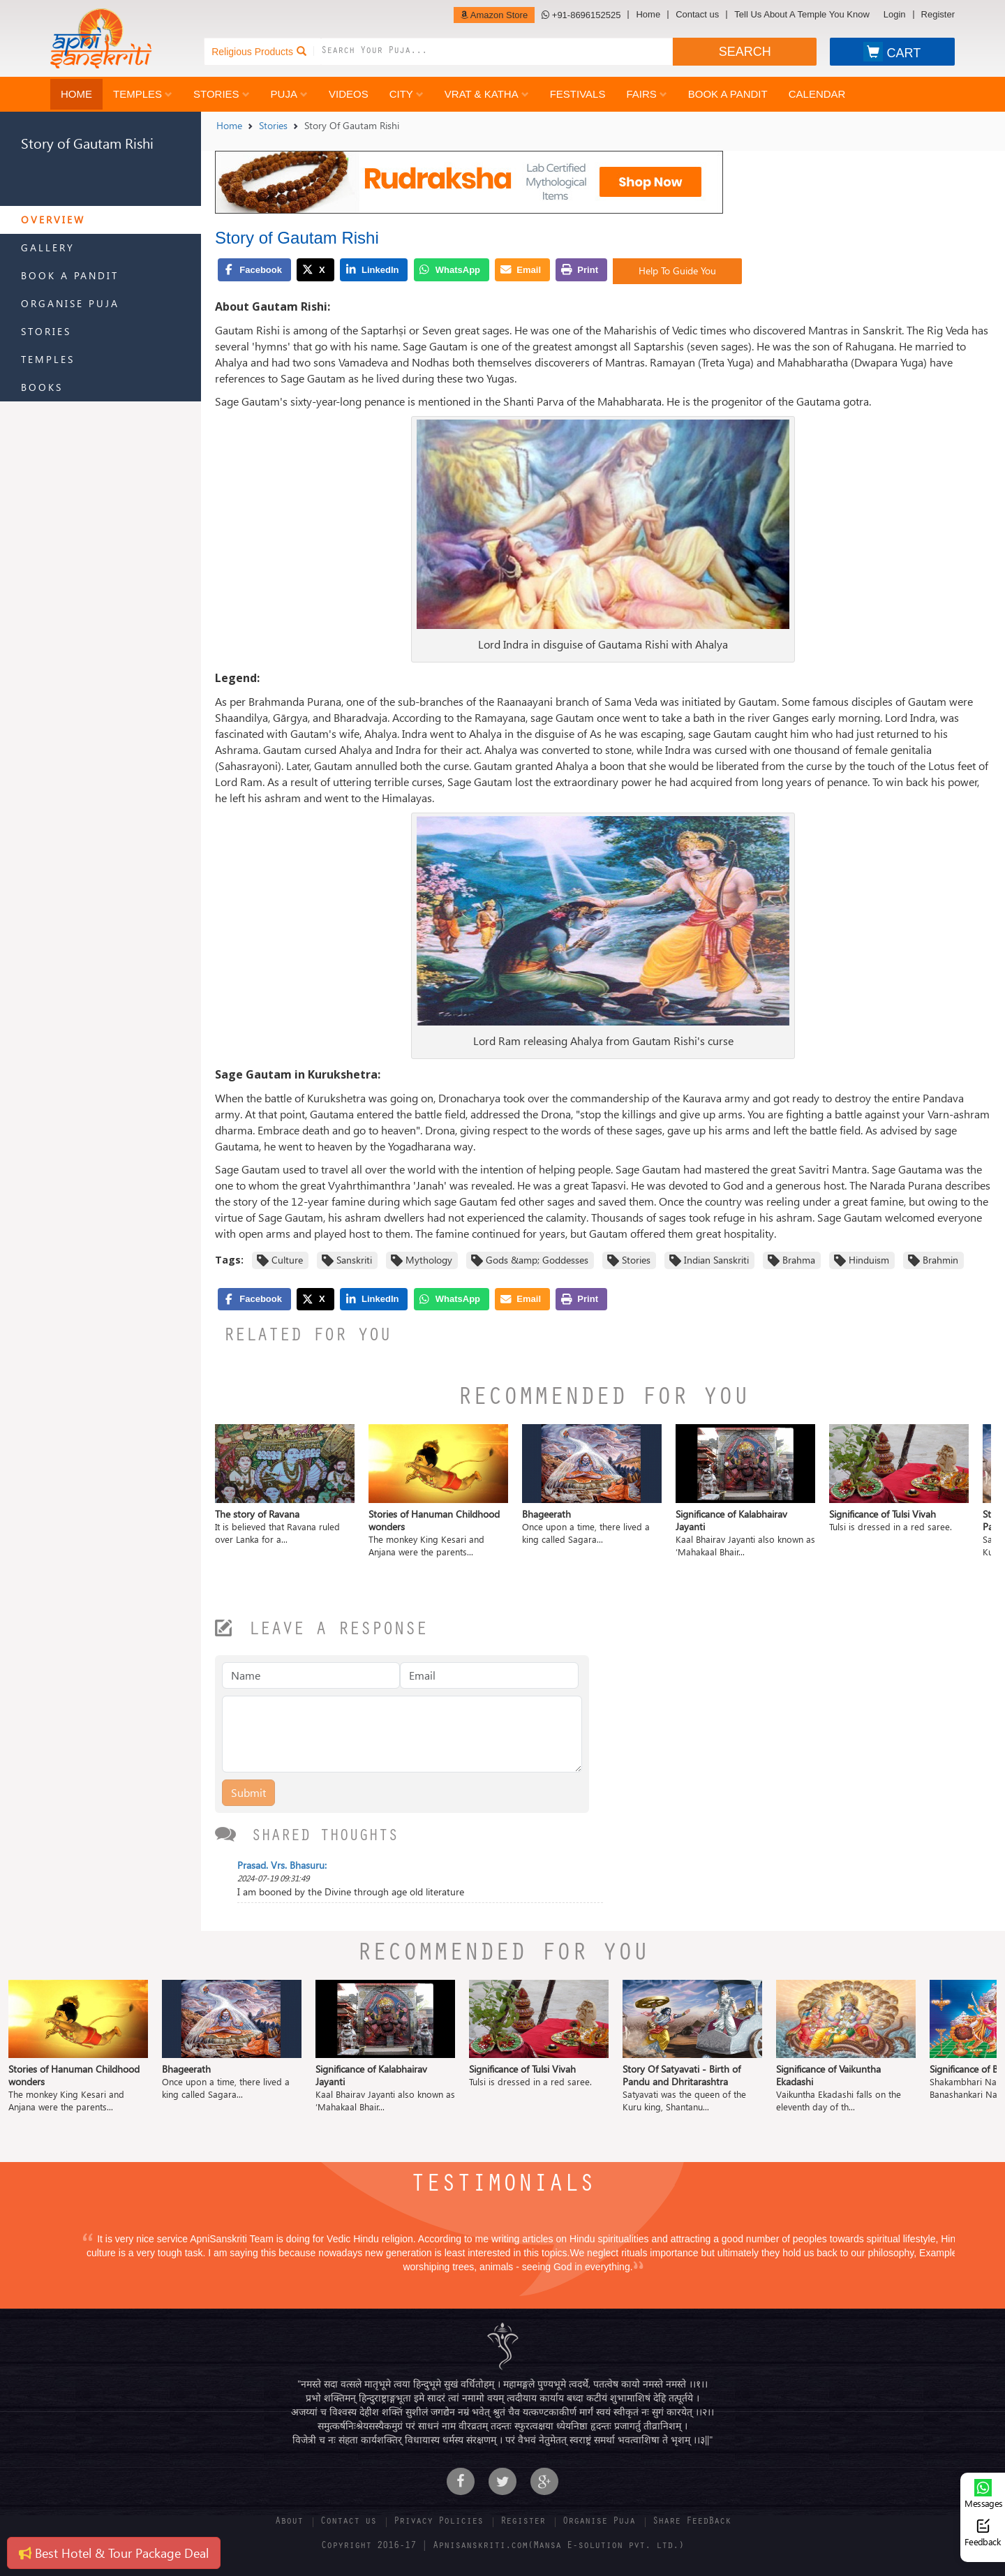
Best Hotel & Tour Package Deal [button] (114, 2552)
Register (938, 14)
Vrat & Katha (487, 94)
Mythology (428, 1259)
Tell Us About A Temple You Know (801, 14)
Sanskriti (354, 1259)
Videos (348, 94)
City (406, 94)
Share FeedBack (692, 2522)
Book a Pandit (728, 94)
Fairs (646, 94)
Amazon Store (494, 15)
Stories (221, 94)
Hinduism (869, 1259)
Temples (142, 94)
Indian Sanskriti (716, 1259)
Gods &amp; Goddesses (537, 1259)
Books (42, 387)
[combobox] (497, 52)
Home (648, 14)
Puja (289, 94)
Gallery (48, 247)
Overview (53, 219)
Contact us (697, 14)
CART (892, 51)
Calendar (817, 94)
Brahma (798, 1259)
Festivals (578, 94)
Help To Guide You (677, 270)
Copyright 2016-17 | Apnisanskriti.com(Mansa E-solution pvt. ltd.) (502, 2547)
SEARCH (745, 52)
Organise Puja (70, 303)
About (289, 2522)
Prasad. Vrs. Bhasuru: (282, 1865)
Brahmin (940, 1259)
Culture (287, 1259)
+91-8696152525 (581, 15)
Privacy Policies (438, 2522)
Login (895, 14)
